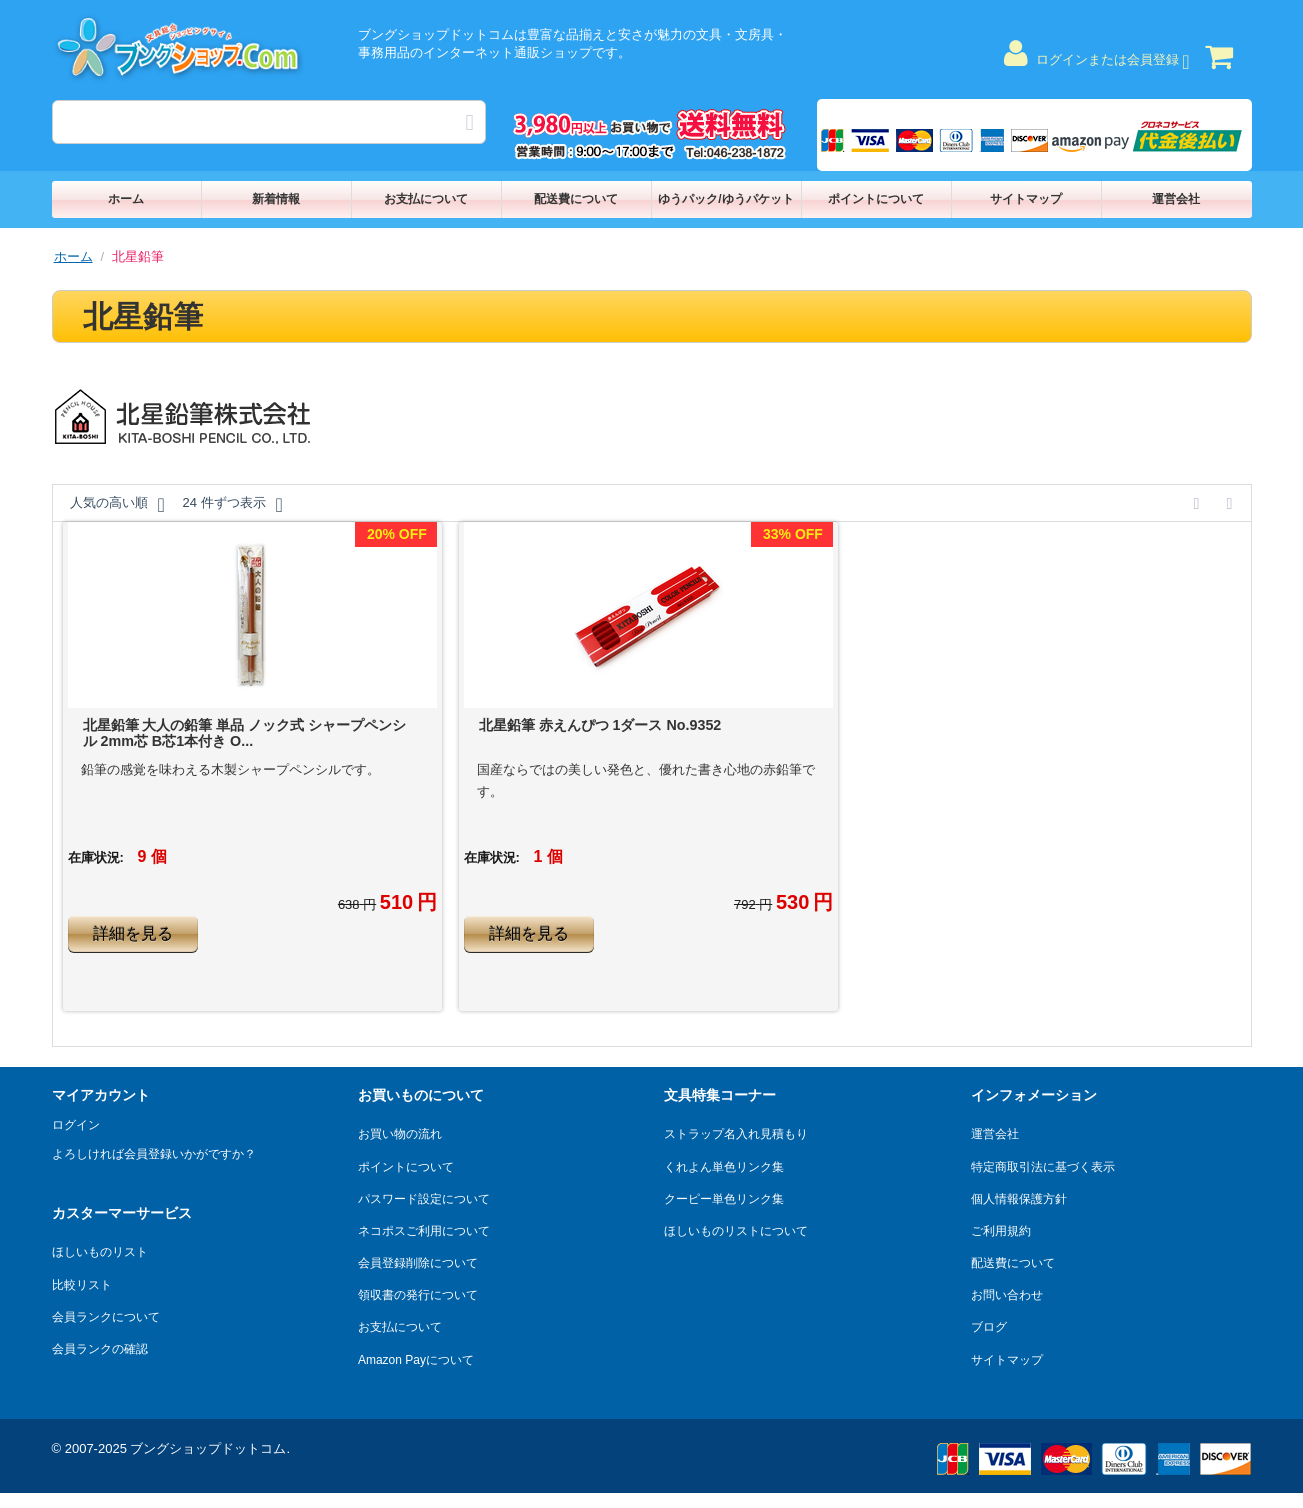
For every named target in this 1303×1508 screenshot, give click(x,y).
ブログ (989, 1327)
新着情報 (276, 199)
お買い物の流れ (400, 1134)
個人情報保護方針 (1019, 1199)
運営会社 (1176, 199)
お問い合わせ (1007, 1295)
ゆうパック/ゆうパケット (725, 199)
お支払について (426, 199)
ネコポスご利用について (424, 1231)
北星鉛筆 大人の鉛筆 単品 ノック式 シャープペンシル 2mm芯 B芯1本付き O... (245, 733)
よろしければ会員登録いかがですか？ (154, 1154)
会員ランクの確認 (100, 1349)
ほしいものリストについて (736, 1231)
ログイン (76, 1125)
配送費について (576, 199)
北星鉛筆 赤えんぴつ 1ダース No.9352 (600, 725)
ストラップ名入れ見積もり (736, 1134)
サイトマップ (1026, 199)
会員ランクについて (106, 1317)
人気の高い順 (117, 505)
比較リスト (82, 1285)
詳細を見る (133, 933)
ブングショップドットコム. (210, 1448)
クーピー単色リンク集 (724, 1199)
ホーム (126, 199)
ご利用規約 (1001, 1231)
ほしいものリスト (100, 1252)
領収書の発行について (418, 1295)
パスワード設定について (424, 1199)
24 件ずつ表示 (232, 505)
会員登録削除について (418, 1263)
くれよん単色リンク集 (724, 1167)
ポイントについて (876, 199)
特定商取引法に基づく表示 (1043, 1167)
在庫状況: (96, 857)
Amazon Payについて (416, 1360)
